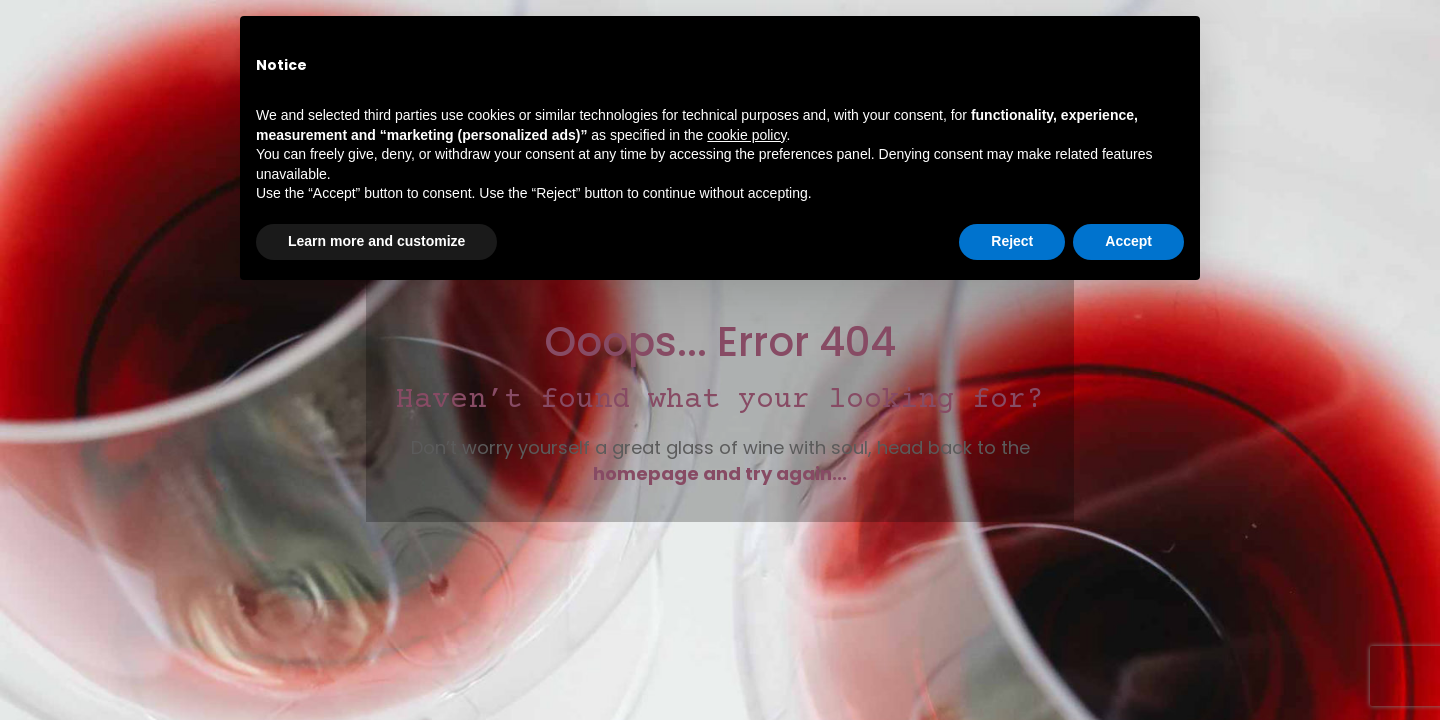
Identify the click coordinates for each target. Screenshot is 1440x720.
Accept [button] (1128, 241)
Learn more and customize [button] (376, 241)
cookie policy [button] (746, 135)
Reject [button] (1012, 241)
